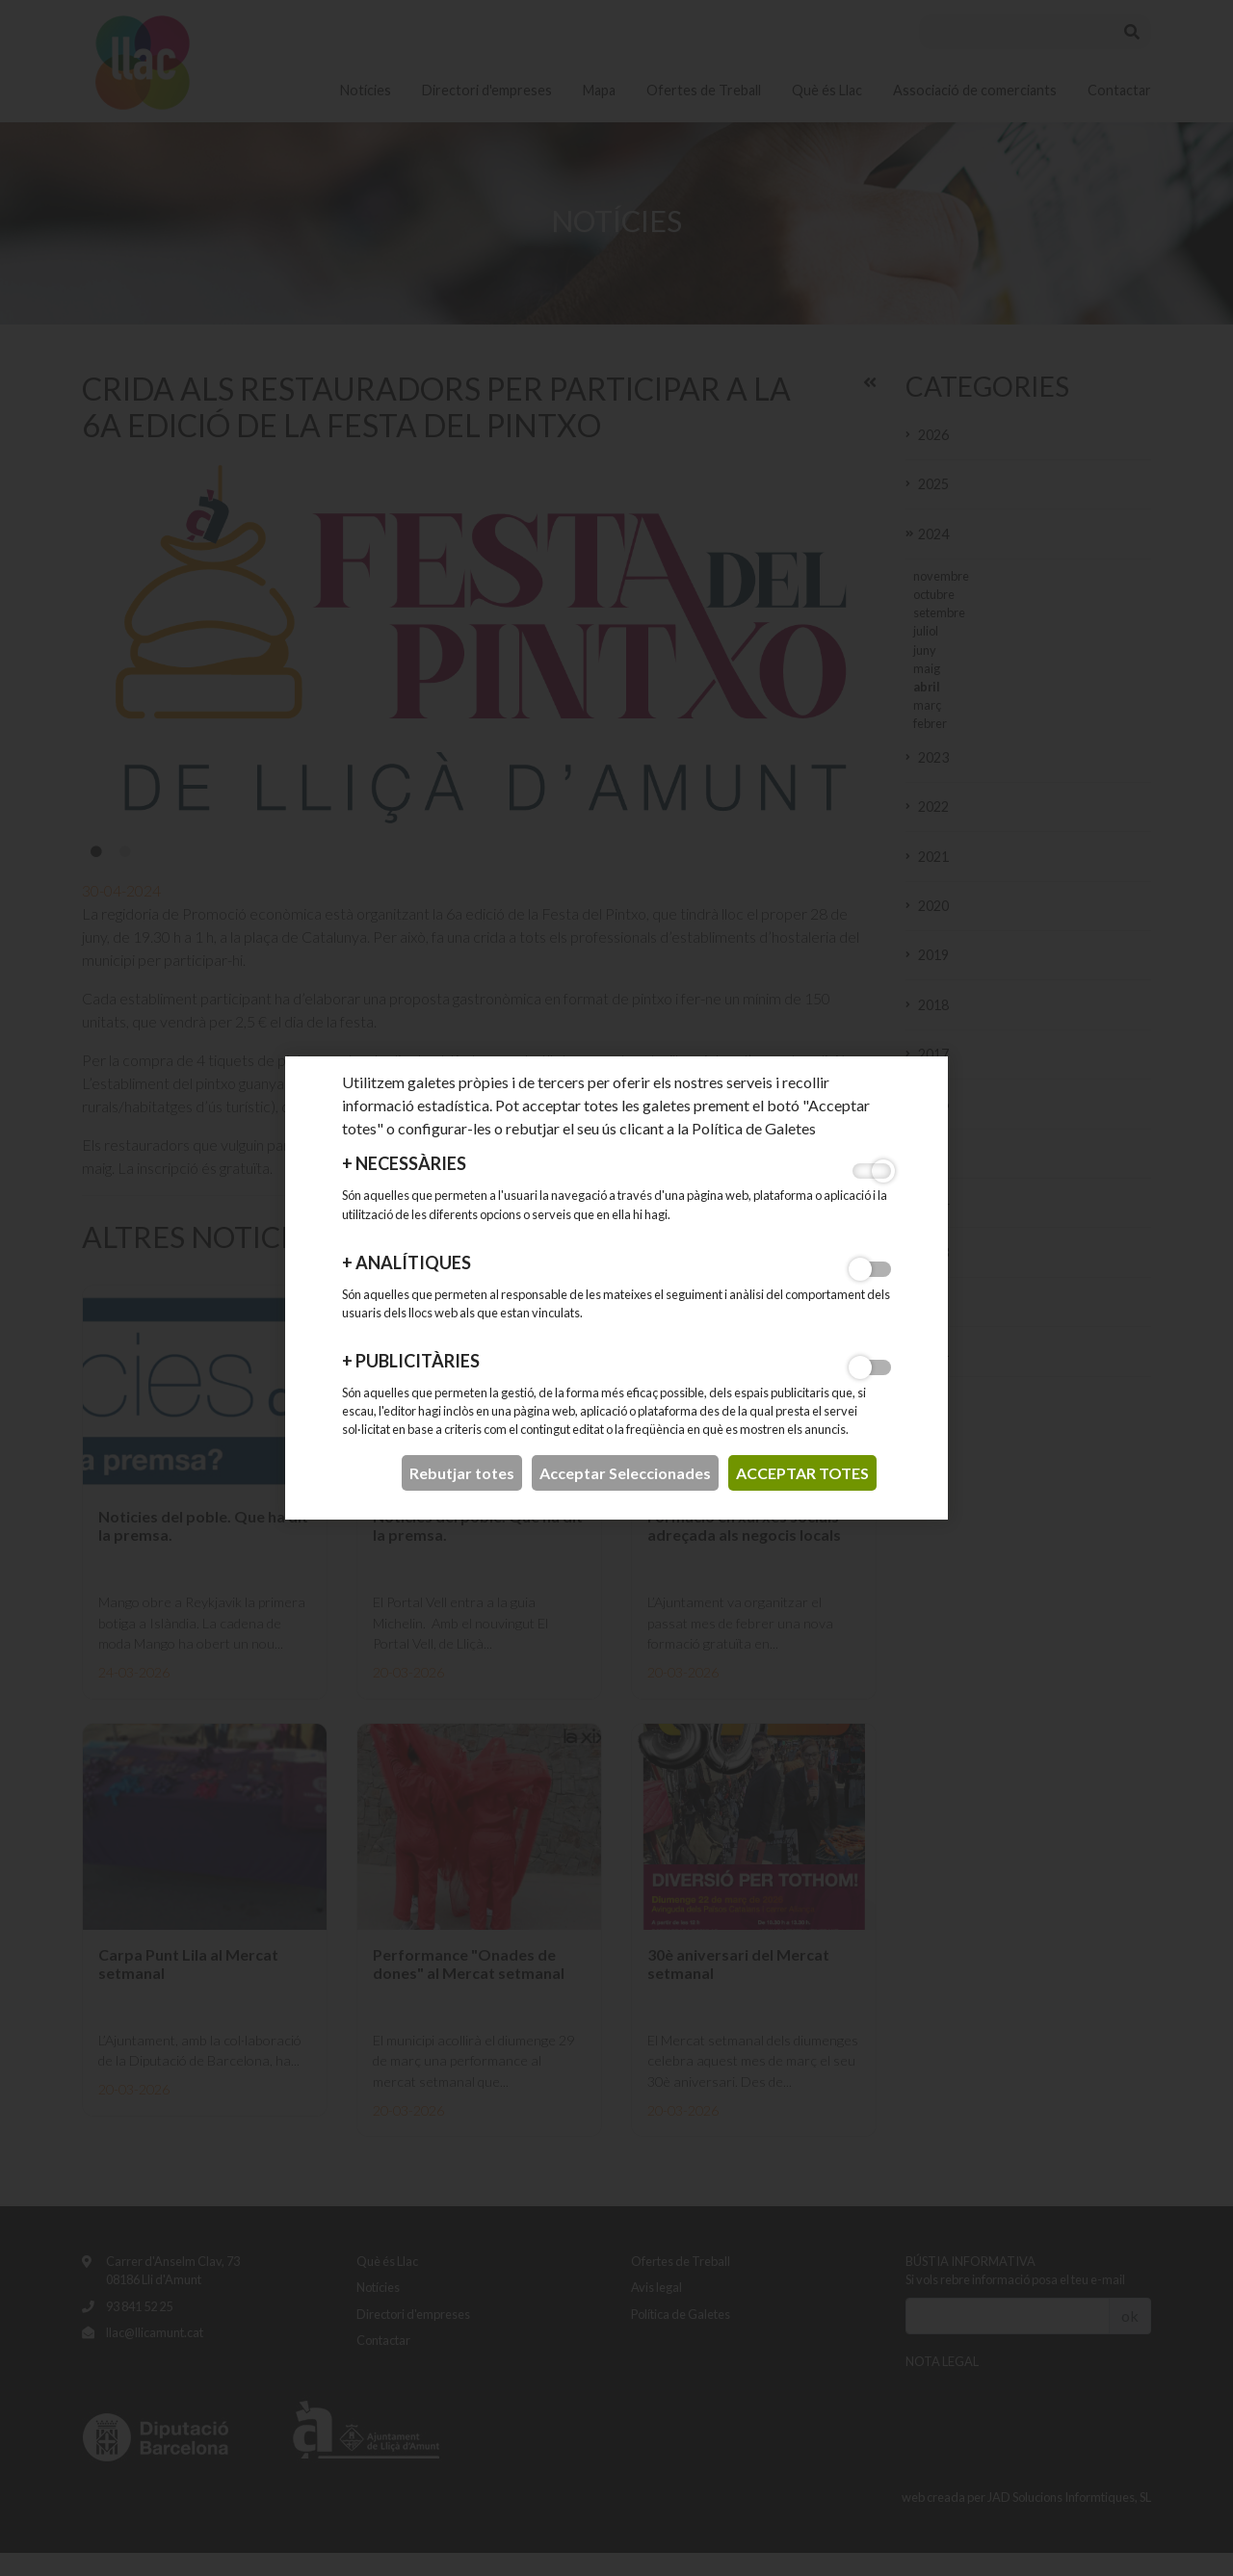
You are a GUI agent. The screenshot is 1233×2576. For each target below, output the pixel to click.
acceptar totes (802, 1473)
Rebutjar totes (461, 1473)
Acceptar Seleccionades (625, 1473)
